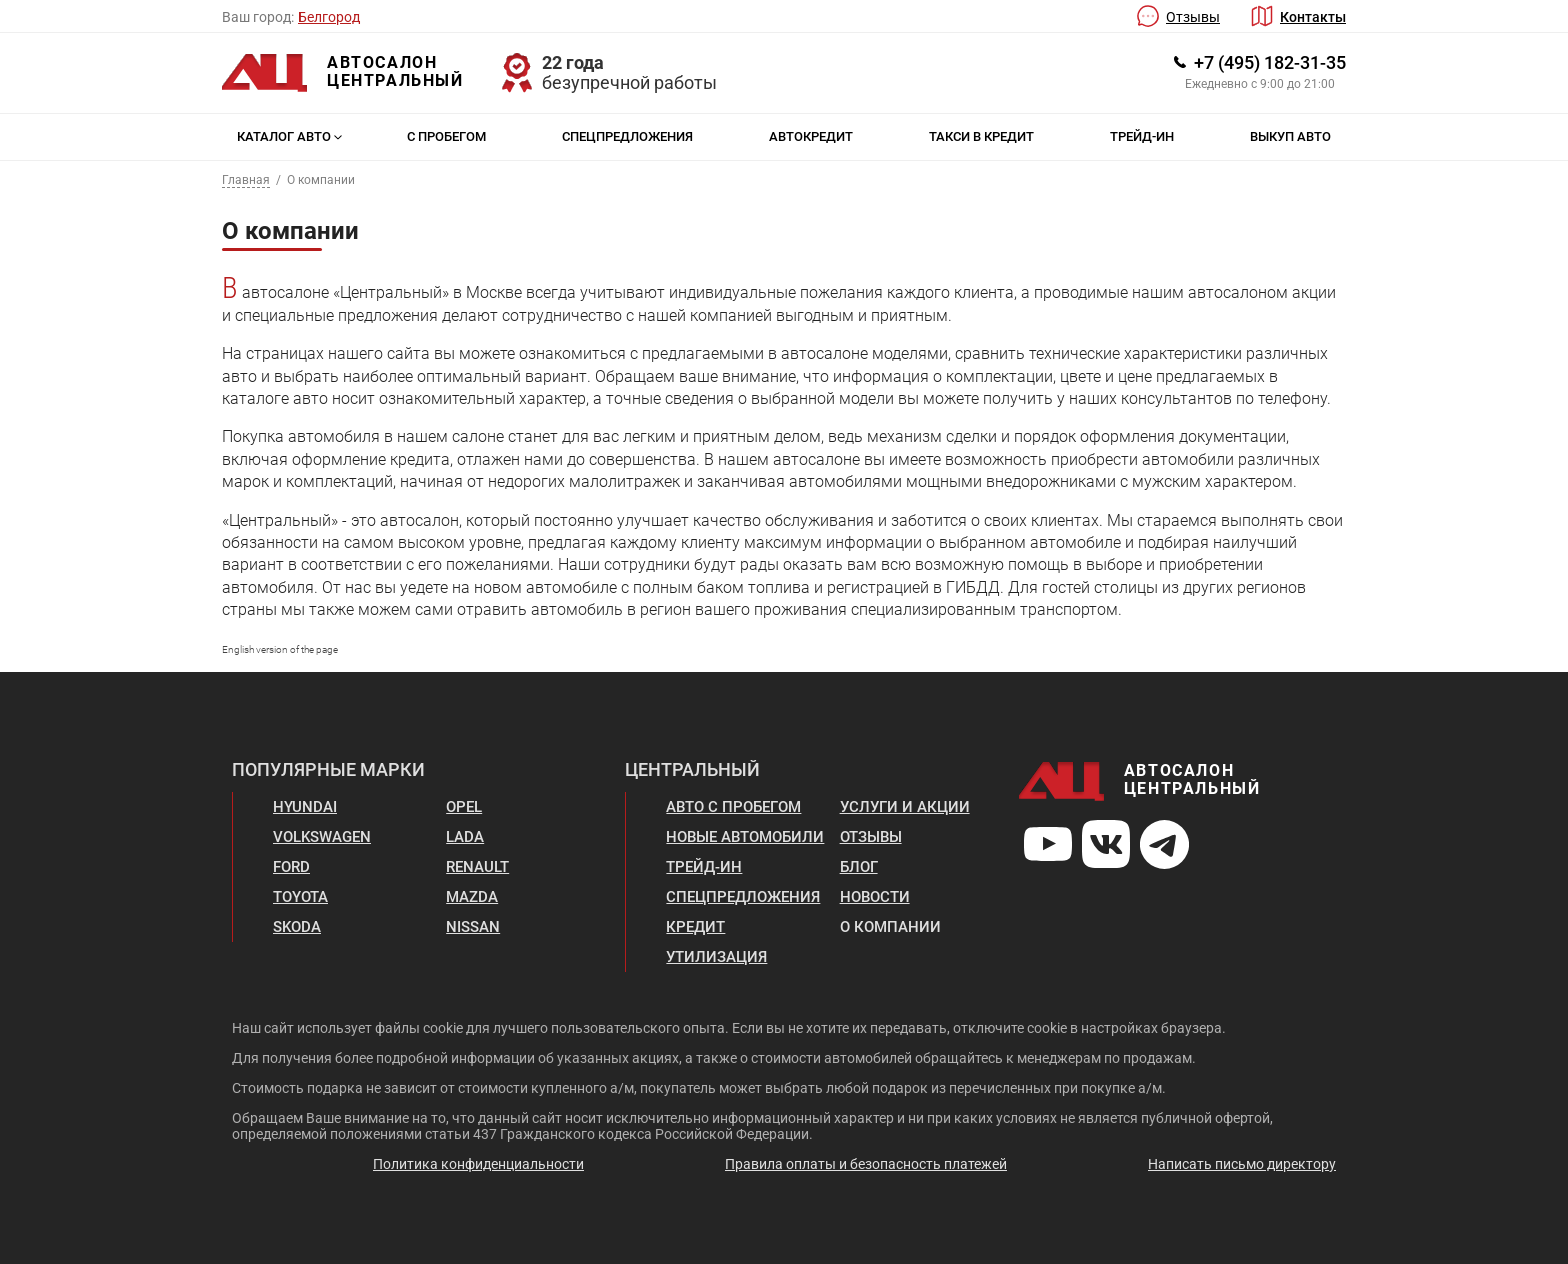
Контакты (1313, 17)
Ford (291, 867)
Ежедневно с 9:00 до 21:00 (1260, 84)
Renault (477, 867)
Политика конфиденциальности (478, 1164)
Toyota (300, 897)
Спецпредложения (627, 136)
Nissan (473, 927)
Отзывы (1193, 17)
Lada (465, 837)
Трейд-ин (1142, 136)
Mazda (472, 897)
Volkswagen (322, 837)
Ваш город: (258, 17)
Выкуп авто (1290, 136)
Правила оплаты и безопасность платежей (866, 1164)
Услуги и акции (905, 807)
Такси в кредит (981, 136)
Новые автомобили (745, 837)
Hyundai (305, 807)
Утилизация (716, 957)
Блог (859, 867)
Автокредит (811, 136)
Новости (875, 897)
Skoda (297, 927)
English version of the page (280, 649)
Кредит (695, 927)
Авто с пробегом (733, 807)
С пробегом (446, 136)
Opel (464, 807)
